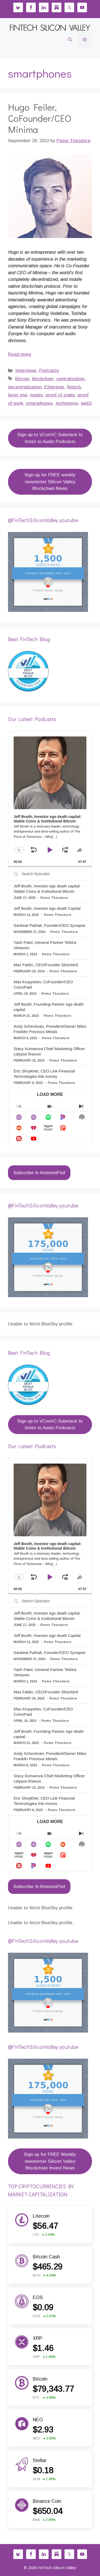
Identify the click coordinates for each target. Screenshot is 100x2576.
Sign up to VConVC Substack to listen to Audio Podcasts (50, 438)
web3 (86, 403)
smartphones (39, 403)
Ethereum (54, 387)
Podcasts (49, 370)
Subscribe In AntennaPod (39, 1172)
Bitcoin (22, 378)
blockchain (43, 378)
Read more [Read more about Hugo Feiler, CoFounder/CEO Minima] (19, 354)
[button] (70, 40)
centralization (70, 378)
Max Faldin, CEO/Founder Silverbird (46, 965)
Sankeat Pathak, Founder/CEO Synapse (49, 925)
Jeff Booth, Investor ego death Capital (47, 908)
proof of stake (60, 395)
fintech (74, 387)
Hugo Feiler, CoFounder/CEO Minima (39, 118)
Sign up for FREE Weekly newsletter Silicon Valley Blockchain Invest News (50, 2161)
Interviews (26, 370)
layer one (17, 395)
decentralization (25, 387)
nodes (36, 395)
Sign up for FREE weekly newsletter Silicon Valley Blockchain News (50, 481)
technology (66, 403)
